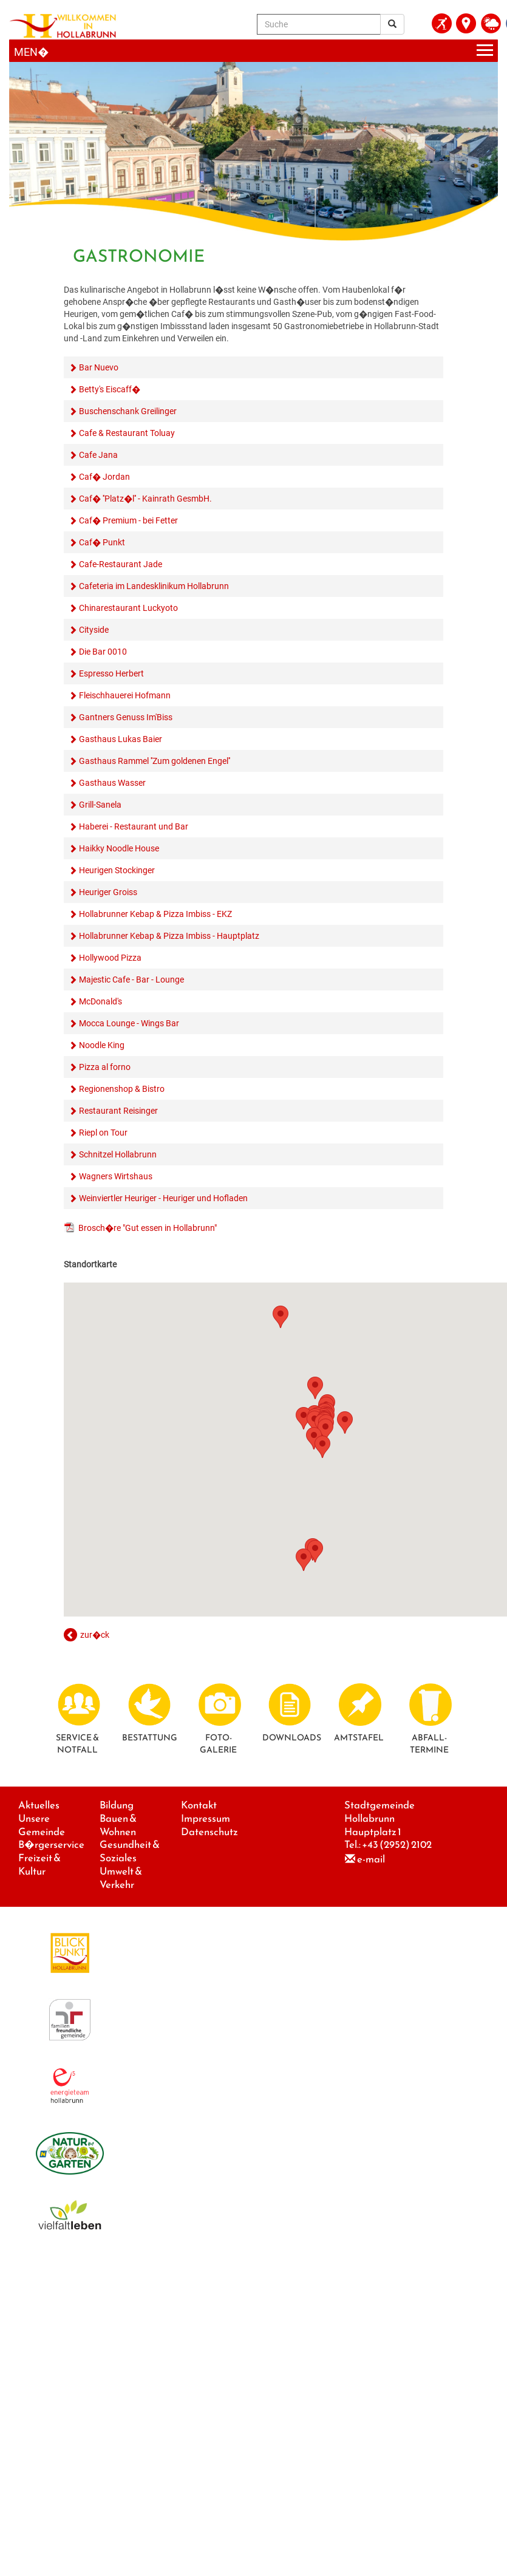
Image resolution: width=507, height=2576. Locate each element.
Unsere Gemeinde (41, 1825)
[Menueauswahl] (253, 50)
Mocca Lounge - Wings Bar (129, 1023)
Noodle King (101, 1045)
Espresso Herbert (111, 673)
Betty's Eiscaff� (109, 389)
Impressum (205, 1818)
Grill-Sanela (100, 804)
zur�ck (94, 1635)
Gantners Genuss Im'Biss (125, 717)
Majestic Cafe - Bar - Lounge (131, 979)
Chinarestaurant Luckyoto (128, 608)
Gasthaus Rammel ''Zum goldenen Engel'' (154, 761)
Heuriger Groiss (108, 892)
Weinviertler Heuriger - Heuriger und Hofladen (163, 1198)
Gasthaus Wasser (112, 783)
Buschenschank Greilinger (128, 411)
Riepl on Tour (103, 1132)
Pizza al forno (105, 1067)
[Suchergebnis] (392, 24)
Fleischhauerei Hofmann (125, 695)
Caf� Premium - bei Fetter (128, 520)
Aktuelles (39, 1805)
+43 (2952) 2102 (397, 1844)
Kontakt (199, 1805)
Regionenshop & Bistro (122, 1089)
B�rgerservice (51, 1844)
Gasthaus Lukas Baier (120, 739)
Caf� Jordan (104, 477)
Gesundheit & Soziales (130, 1851)
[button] (280, 1317)
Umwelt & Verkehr (121, 1878)
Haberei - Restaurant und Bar (133, 826)
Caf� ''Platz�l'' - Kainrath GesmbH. (145, 498)
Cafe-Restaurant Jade (120, 564)
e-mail (371, 1859)
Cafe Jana (98, 455)
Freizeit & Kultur (39, 1864)
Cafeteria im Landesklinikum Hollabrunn (154, 586)
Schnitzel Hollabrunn (118, 1154)
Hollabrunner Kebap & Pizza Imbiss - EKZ (155, 914)
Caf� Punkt (102, 542)
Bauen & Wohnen (118, 1825)
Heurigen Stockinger (117, 870)
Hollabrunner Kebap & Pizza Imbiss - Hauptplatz (169, 936)
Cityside (94, 630)
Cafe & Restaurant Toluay (127, 433)
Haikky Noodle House (119, 848)
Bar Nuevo (98, 367)
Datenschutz (209, 1831)
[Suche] (319, 24)
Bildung (117, 1805)
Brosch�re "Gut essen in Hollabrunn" (147, 1228)
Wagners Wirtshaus (115, 1176)
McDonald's (100, 1001)
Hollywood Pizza (110, 958)
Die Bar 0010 (103, 651)
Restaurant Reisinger (118, 1111)
